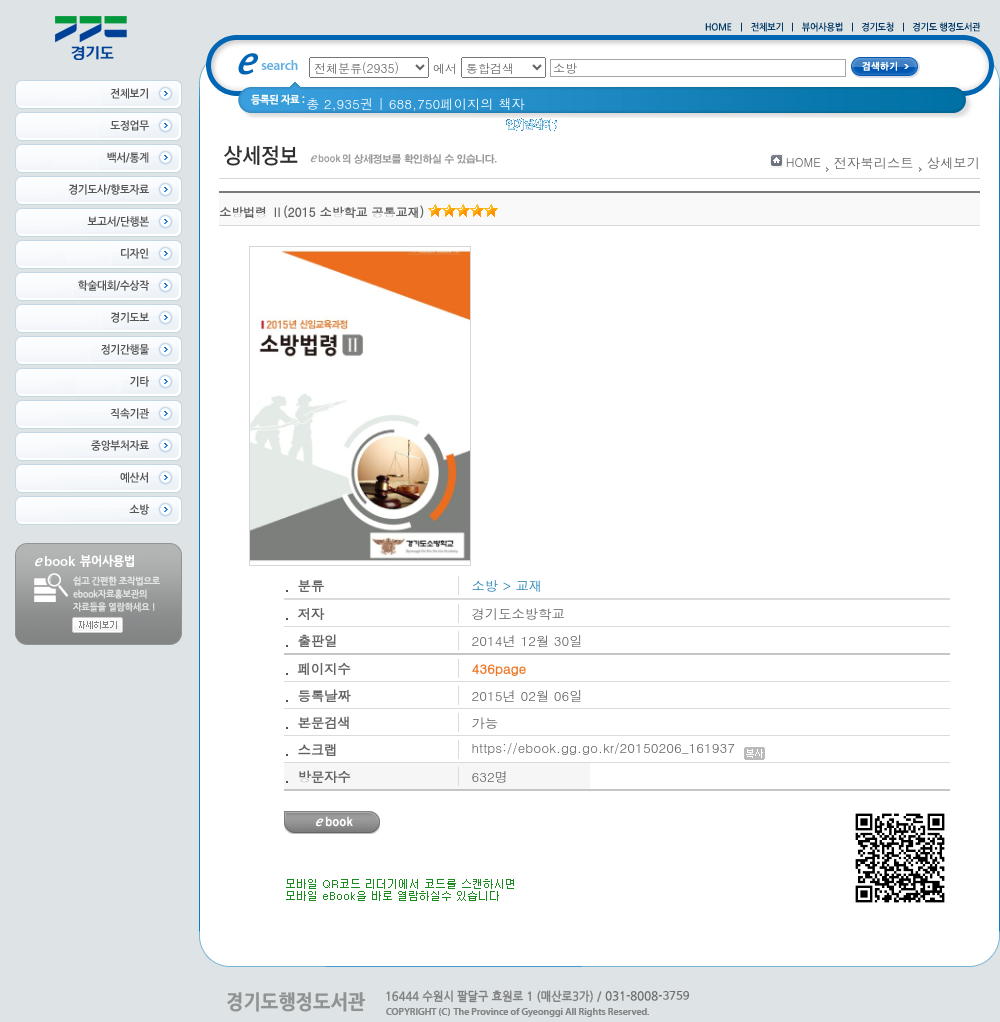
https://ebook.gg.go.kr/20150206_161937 (618, 747)
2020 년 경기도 (616, 129)
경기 (692, 129)
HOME (803, 161)
